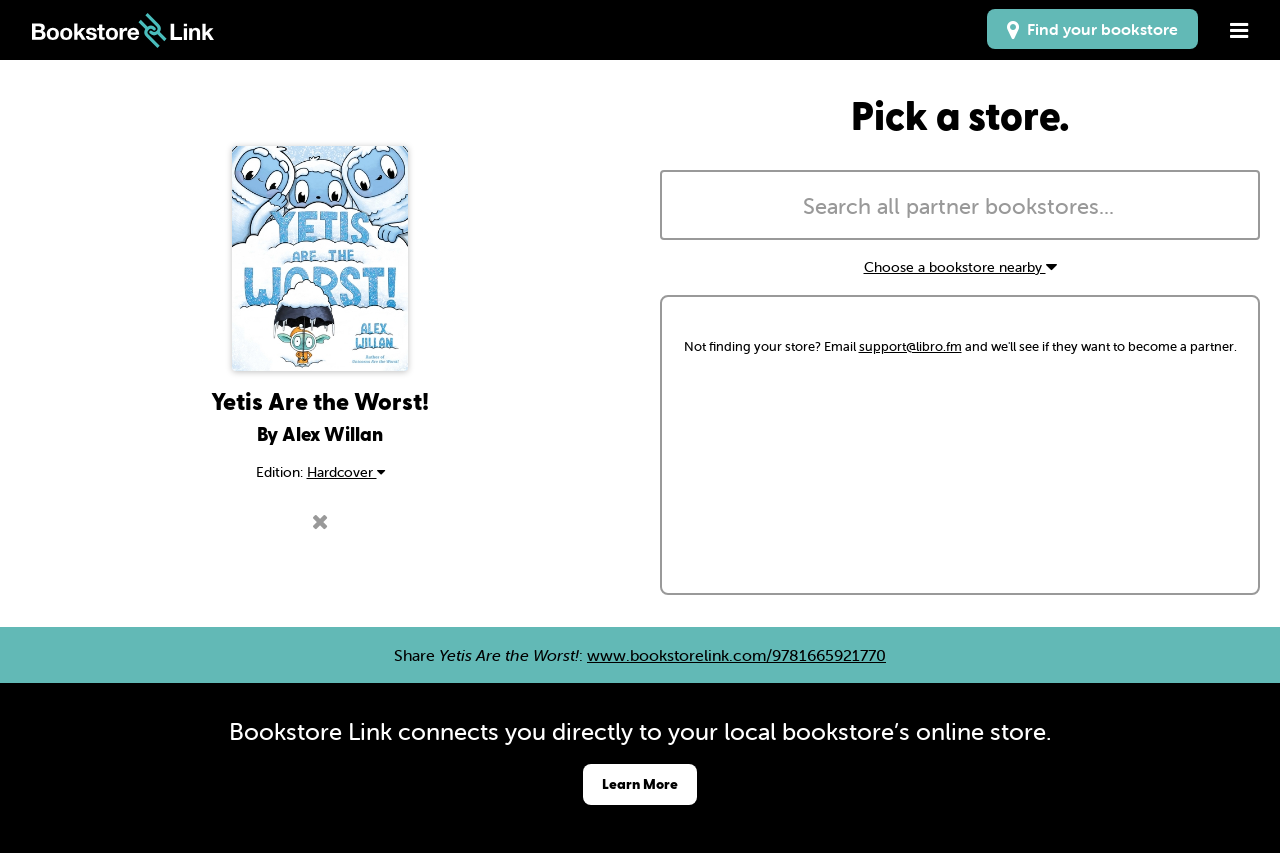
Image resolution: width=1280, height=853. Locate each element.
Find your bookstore (1092, 29)
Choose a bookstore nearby (960, 267)
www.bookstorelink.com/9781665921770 (736, 655)
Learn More (640, 783)
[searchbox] (960, 207)
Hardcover (346, 472)
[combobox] (960, 205)
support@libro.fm (910, 346)
